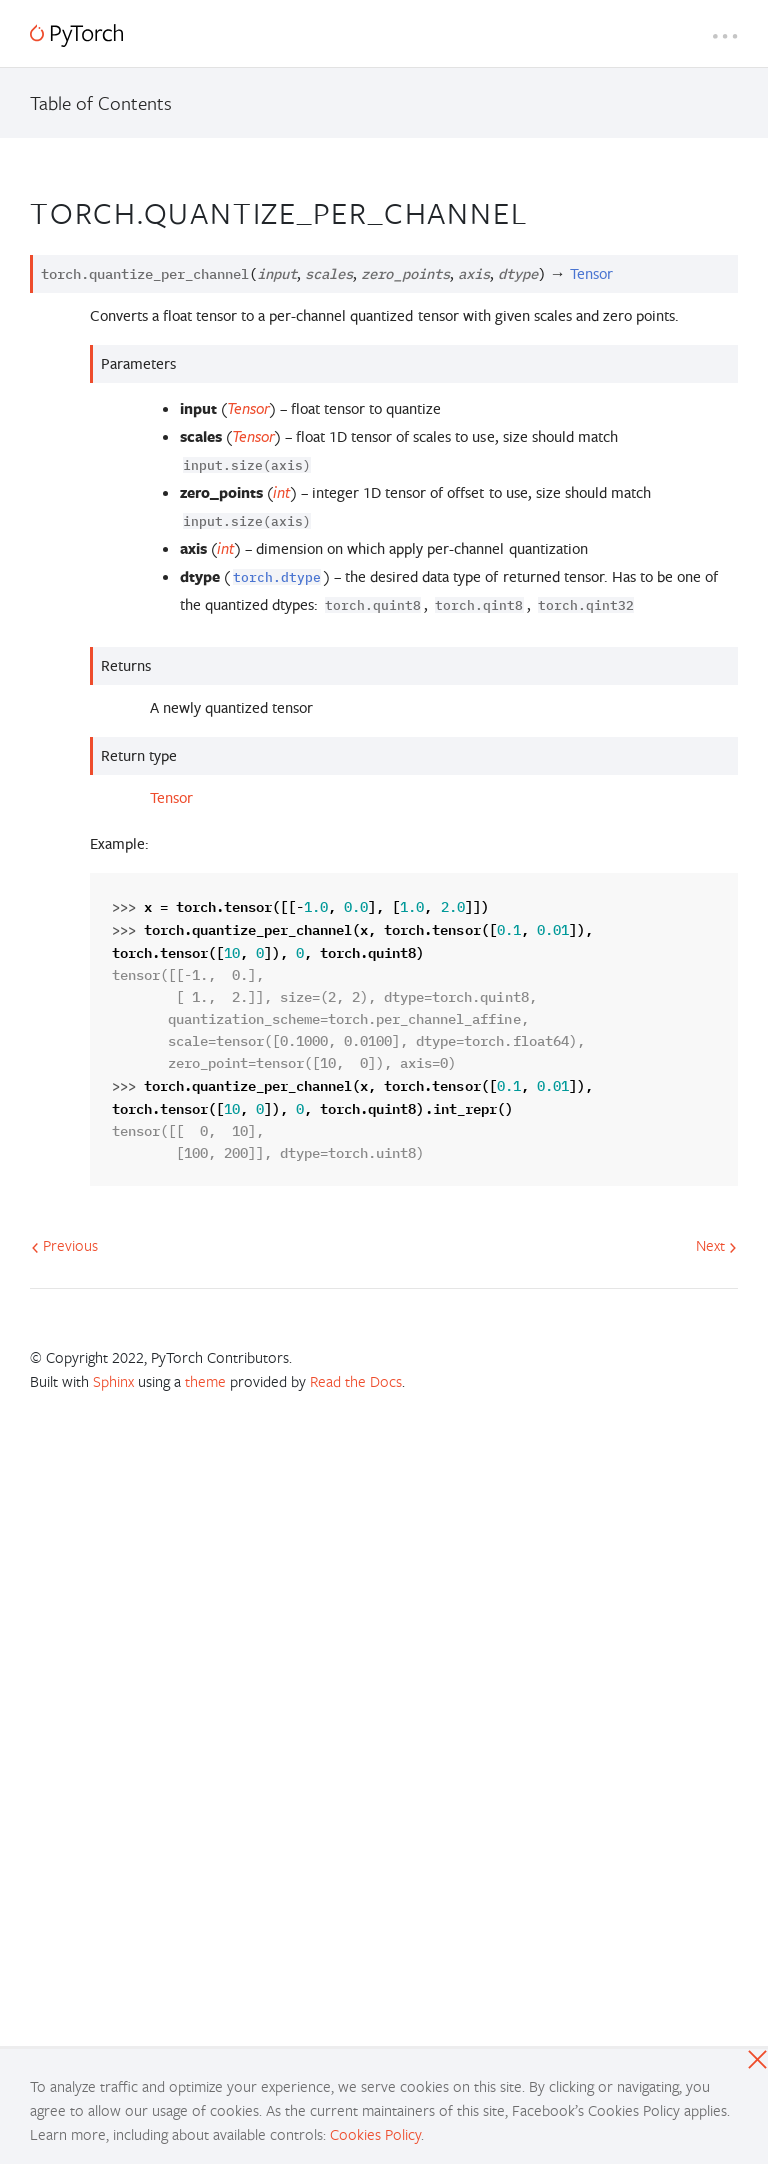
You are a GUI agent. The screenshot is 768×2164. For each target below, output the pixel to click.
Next (716, 1245)
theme (205, 1381)
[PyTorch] (76, 35)
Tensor (171, 797)
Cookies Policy (375, 2134)
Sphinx (113, 1381)
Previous (64, 1245)
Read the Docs (356, 1381)
